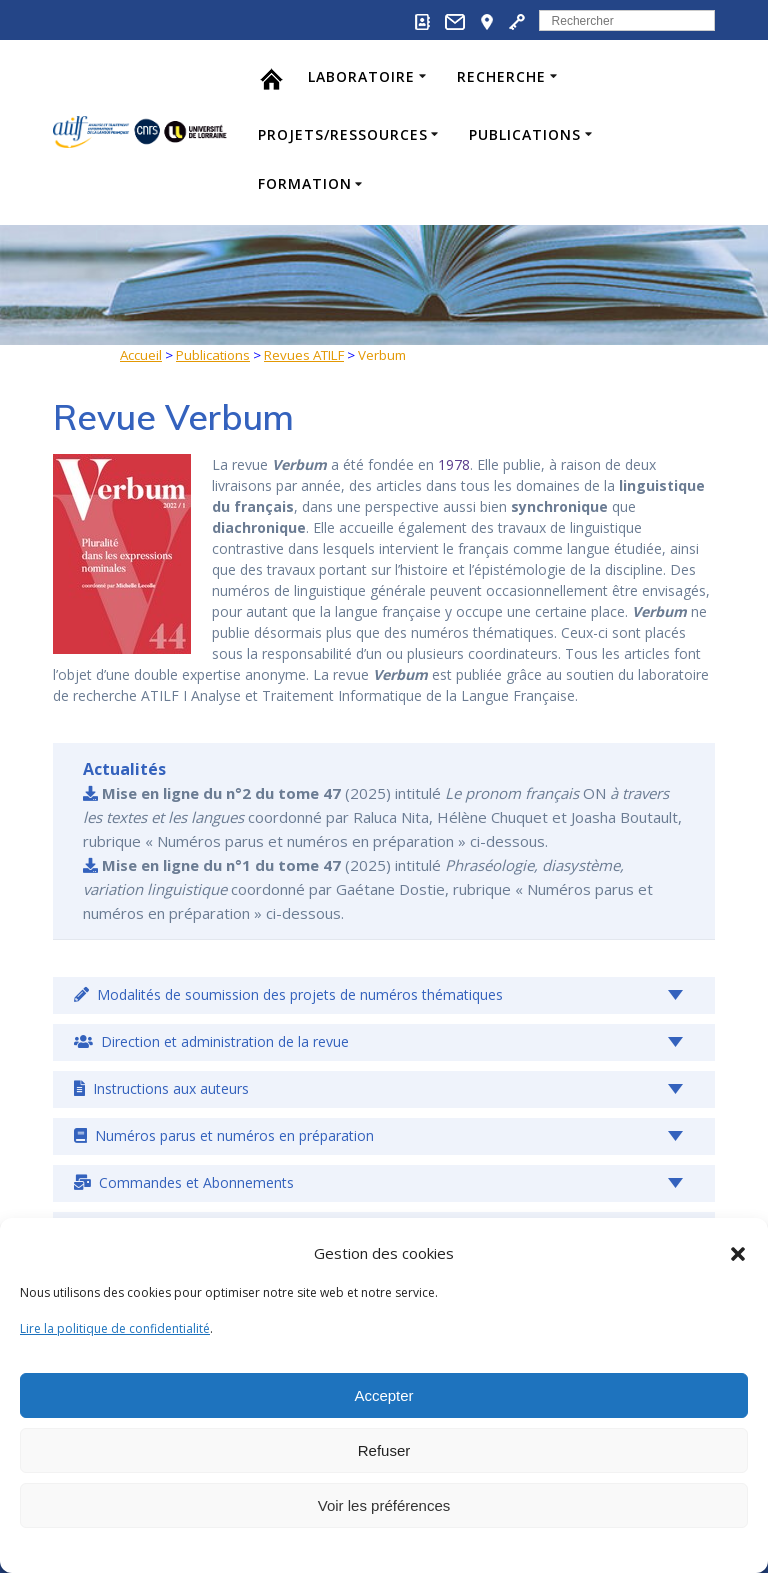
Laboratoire (361, 76)
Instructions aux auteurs (161, 1088)
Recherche (501, 76)
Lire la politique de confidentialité (115, 1328)
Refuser (384, 1450)
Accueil (141, 355)
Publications (525, 134)
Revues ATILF (304, 355)
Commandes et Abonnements (184, 1182)
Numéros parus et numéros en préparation (224, 1135)
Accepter (383, 1395)
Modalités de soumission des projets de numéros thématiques (288, 994)
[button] (738, 1254)
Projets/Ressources (343, 134)
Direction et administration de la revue (211, 1041)
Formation (305, 183)
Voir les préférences (384, 1505)
